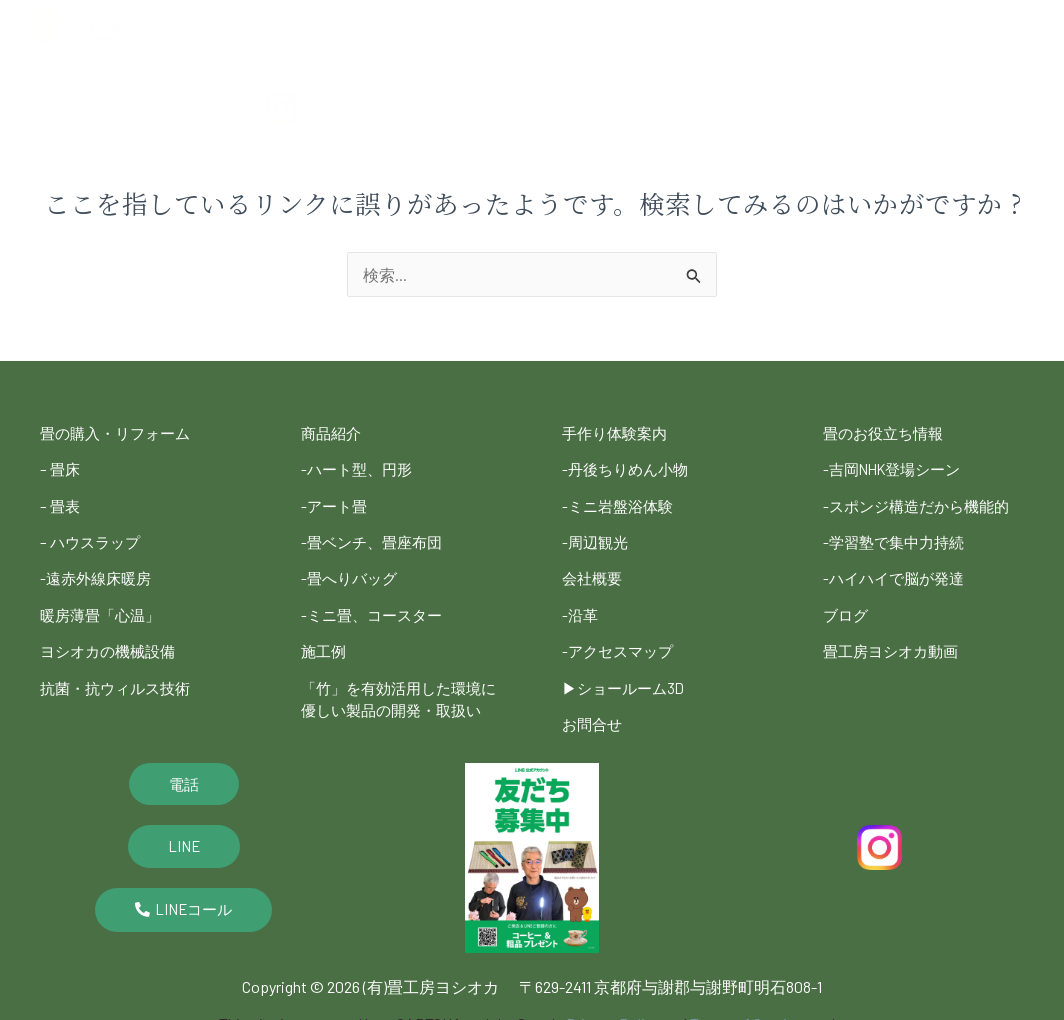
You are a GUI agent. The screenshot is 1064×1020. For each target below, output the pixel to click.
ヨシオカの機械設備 (112, 636)
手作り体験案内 (618, 432)
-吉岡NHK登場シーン (897, 466)
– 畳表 (61, 500)
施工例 (627, 23)
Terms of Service (746, 1008)
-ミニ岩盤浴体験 (621, 500)
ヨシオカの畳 (326, 23)
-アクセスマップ (621, 636)
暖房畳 (704, 23)
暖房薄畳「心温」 (104, 602)
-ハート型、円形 (360, 466)
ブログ (428, 69)
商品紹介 (543, 23)
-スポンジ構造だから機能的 (922, 500)
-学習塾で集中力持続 (898, 534)
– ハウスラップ (93, 534)
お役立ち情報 (328, 69)
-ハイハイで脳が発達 (898, 568)
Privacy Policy (613, 1008)
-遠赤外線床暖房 (99, 568)
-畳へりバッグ (352, 568)
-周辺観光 (597, 534)
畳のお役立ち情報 (887, 432)
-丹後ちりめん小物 (629, 466)
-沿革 (581, 602)
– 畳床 (61, 466)
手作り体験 (442, 23)
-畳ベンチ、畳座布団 (376, 534)
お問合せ (594, 704)
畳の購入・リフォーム (120, 432)
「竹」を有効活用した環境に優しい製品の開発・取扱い (397, 690)
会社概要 (924, 23)
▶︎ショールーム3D (627, 670)
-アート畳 (336, 500)
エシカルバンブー (810, 22)
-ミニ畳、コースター (376, 602)
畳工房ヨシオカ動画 (895, 636)
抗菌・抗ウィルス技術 (120, 670)
